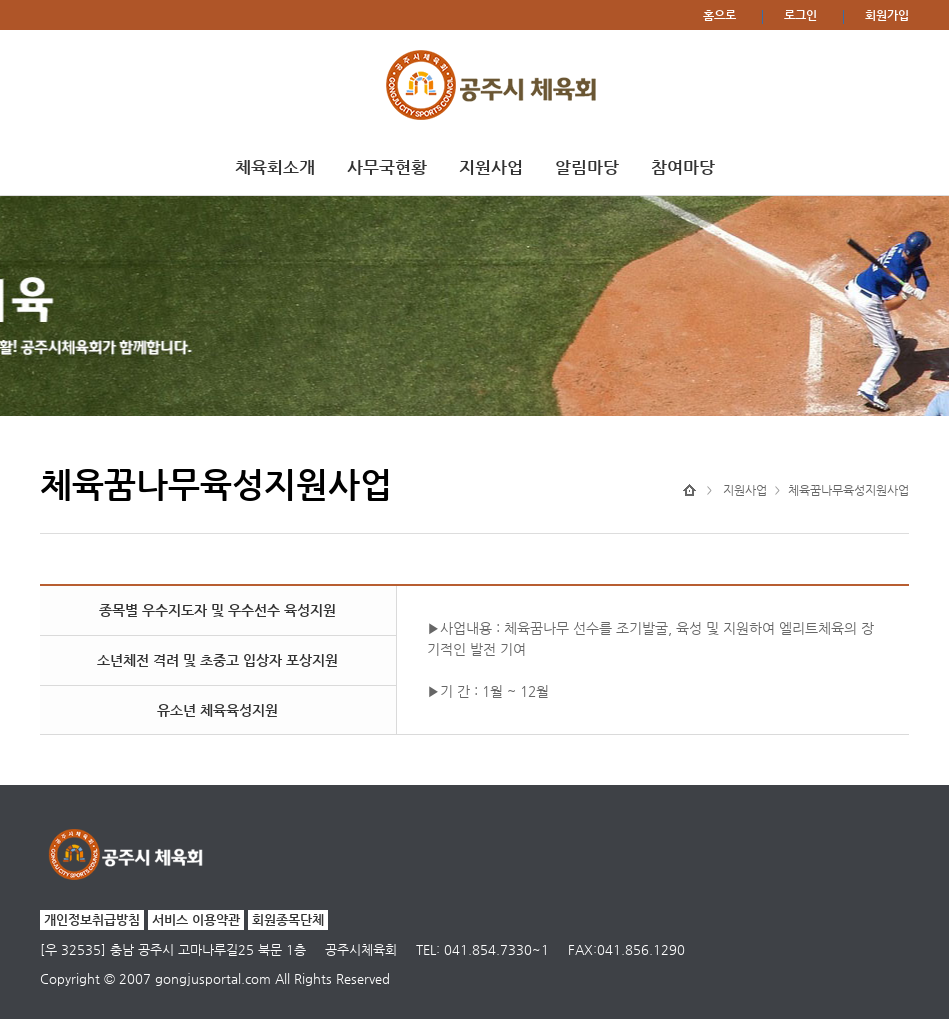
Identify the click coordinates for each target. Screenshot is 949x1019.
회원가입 (887, 15)
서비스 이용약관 (196, 919)
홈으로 (719, 15)
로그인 (800, 15)
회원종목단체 (288, 919)
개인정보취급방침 (92, 919)
